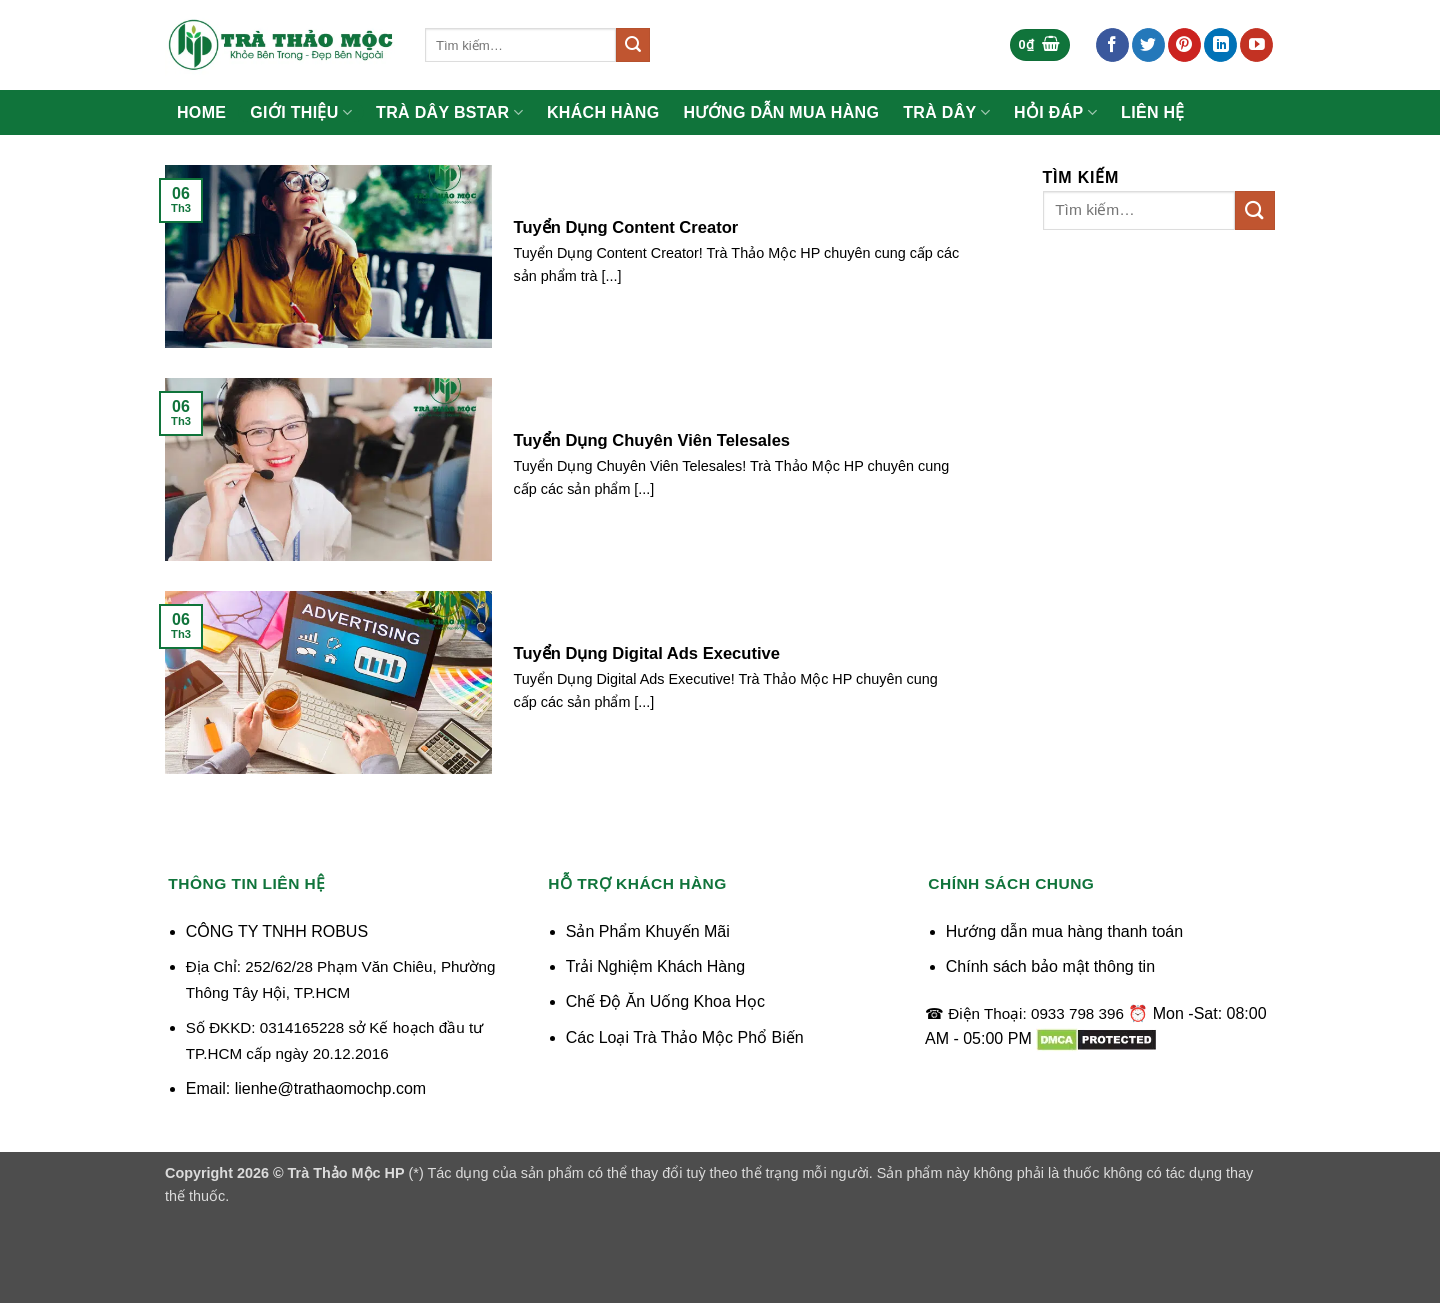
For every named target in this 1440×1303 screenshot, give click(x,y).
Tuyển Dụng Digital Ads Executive (647, 653)
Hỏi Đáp (1055, 112)
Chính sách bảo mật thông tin (1050, 966)
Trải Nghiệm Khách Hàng (655, 966)
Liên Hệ (1153, 113)
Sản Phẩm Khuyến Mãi (648, 931)
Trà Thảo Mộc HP (346, 1173)
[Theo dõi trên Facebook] (1112, 45)
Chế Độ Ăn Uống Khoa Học (665, 1001)
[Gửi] (633, 45)
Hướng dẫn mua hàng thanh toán (1064, 931)
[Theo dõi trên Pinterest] (1184, 45)
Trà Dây (946, 112)
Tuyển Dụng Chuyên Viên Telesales (652, 440)
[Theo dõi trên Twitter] (1148, 45)
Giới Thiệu (301, 112)
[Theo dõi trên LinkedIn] (1220, 45)
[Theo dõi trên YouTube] (1256, 45)
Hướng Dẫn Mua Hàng (782, 113)
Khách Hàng (603, 113)
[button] (1040, 45)
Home (201, 113)
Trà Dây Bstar (449, 112)
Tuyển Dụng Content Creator (626, 227)
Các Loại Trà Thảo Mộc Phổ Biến (685, 1037)
